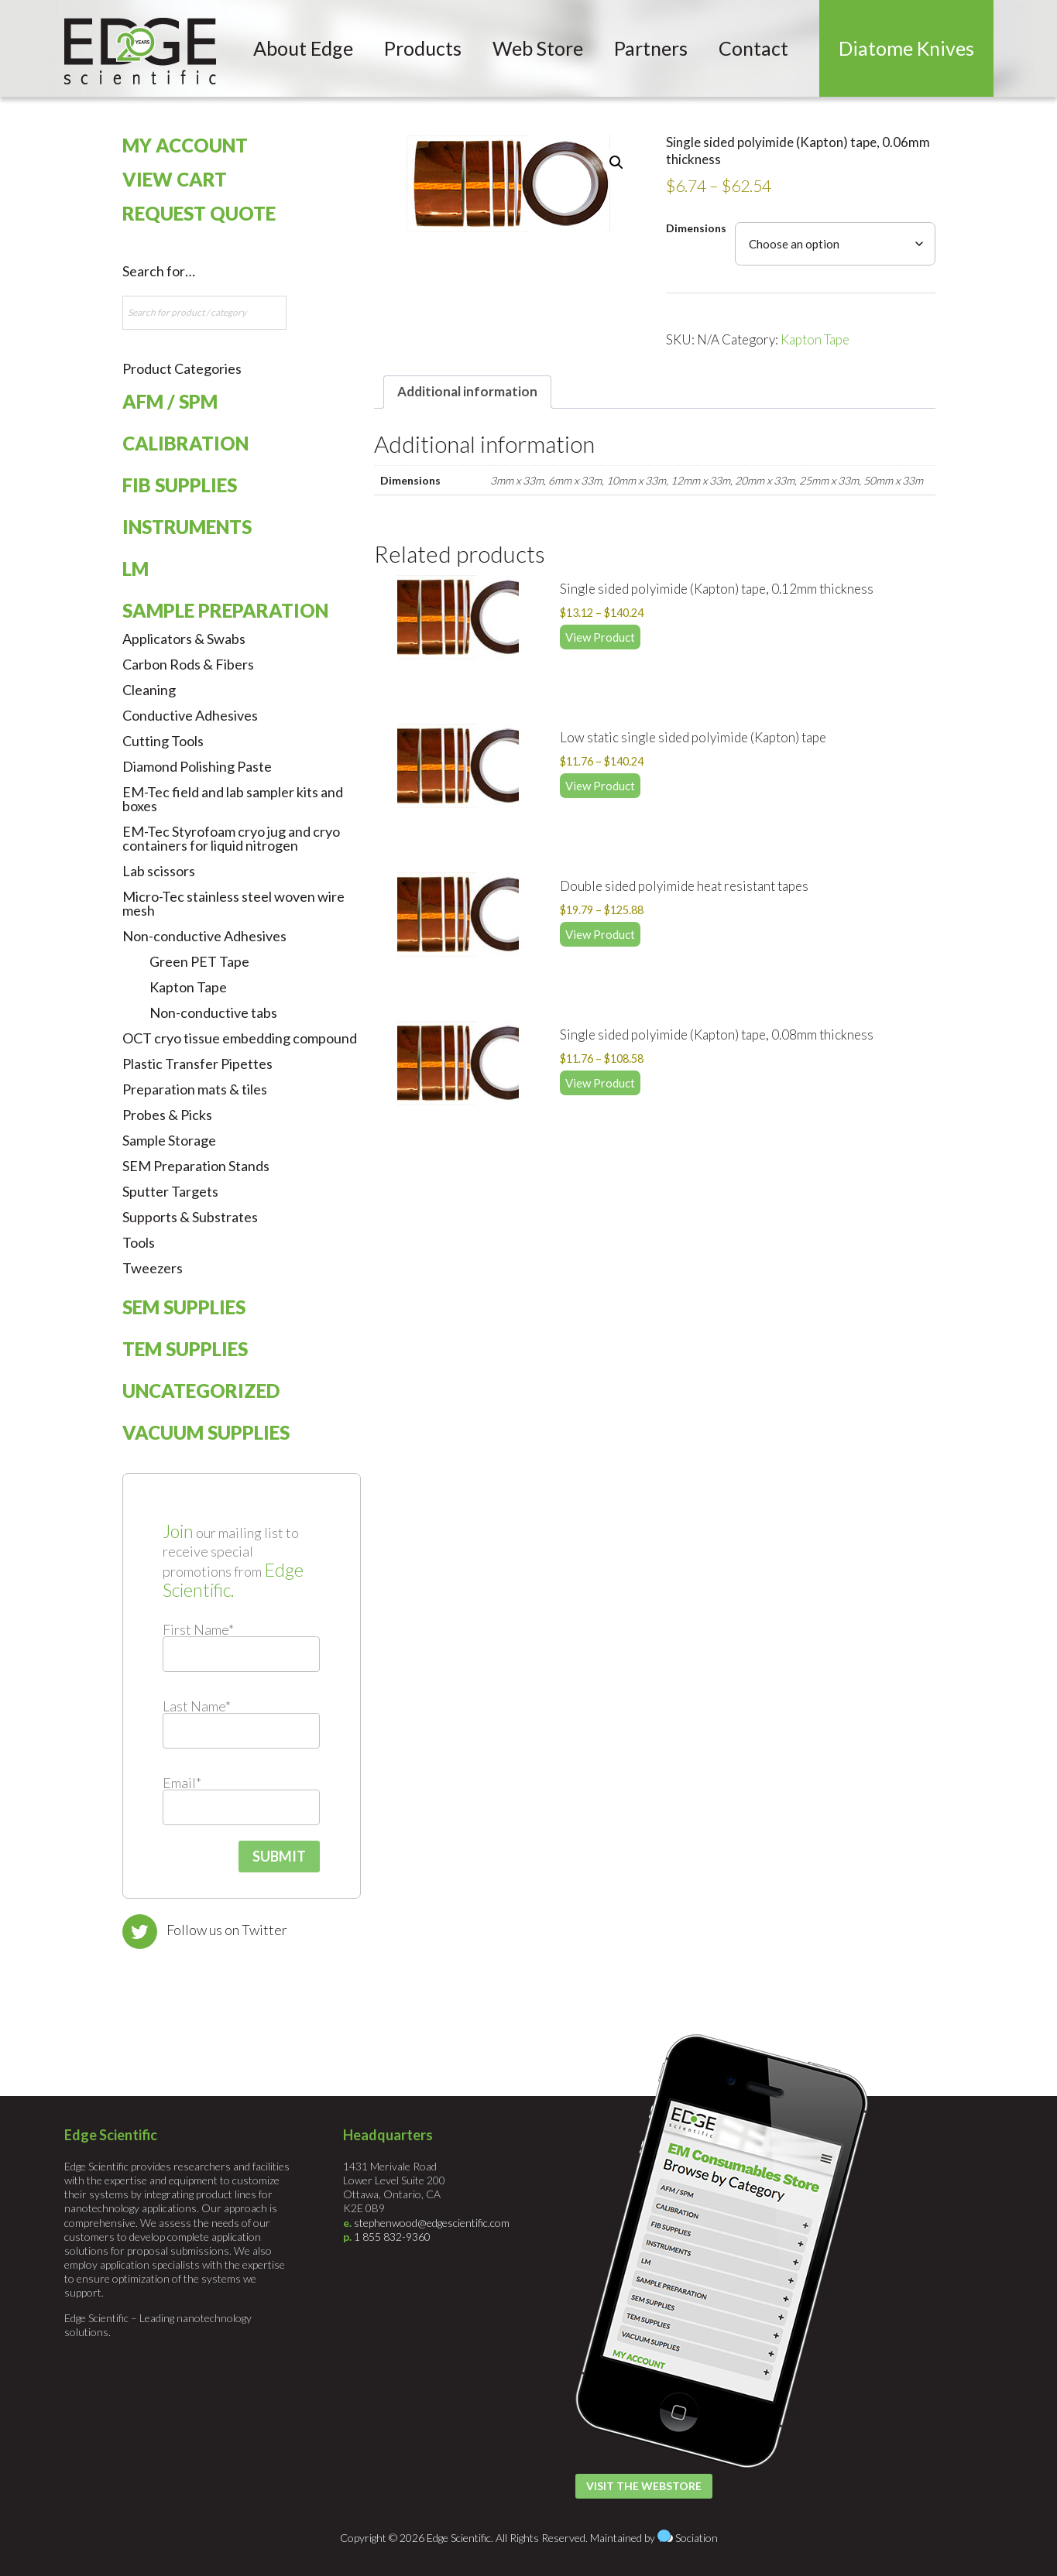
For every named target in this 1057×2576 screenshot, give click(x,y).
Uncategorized (201, 1390)
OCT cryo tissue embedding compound (239, 1037)
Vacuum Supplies (206, 1432)
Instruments (187, 527)
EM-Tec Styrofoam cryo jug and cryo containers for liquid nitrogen (231, 838)
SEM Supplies (183, 1307)
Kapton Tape (815, 339)
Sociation (696, 2537)
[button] (616, 162)
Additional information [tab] (467, 391)
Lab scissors (158, 870)
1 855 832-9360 (392, 2236)
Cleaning (149, 689)
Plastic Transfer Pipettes (197, 1063)
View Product (600, 637)
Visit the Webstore (644, 2485)
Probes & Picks (167, 1114)
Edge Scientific (140, 51)
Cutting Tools (163, 740)
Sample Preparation (225, 610)
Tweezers (152, 1267)
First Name (198, 1629)
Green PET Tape (199, 961)
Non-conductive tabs (213, 1012)
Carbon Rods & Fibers (188, 664)
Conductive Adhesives (190, 715)
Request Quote (199, 213)
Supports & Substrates (190, 1216)
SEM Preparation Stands (195, 1165)
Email (182, 1782)
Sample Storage (169, 1140)
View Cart (174, 179)
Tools (138, 1242)
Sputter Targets (170, 1191)
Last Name (197, 1705)
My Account (185, 145)
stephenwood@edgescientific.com (432, 2222)
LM (135, 568)
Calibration (185, 443)
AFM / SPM (170, 401)
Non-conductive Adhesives (204, 935)
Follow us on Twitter (226, 1929)
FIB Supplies (179, 485)
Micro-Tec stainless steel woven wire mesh (233, 903)
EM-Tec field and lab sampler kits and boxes (232, 798)
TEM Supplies (185, 1349)
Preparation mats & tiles (194, 1089)
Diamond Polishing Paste (197, 766)
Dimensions (696, 228)
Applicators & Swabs (183, 638)
